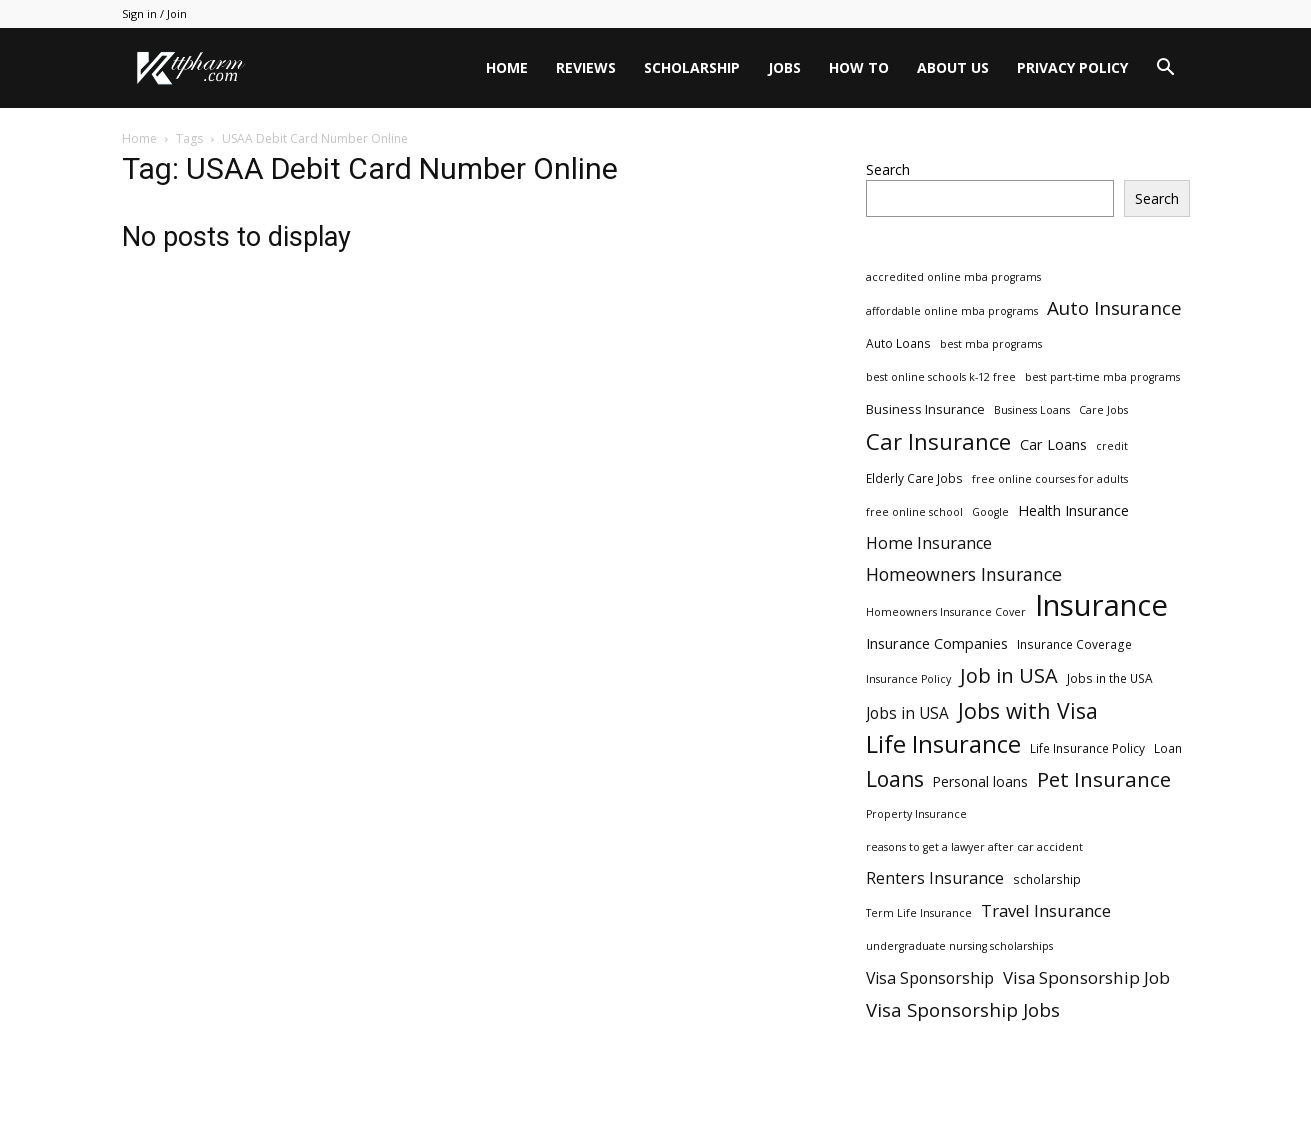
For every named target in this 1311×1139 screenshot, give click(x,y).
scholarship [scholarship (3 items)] (1047, 879)
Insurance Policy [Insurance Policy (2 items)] (908, 679)
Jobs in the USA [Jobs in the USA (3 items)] (1110, 678)
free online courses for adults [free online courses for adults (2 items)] (1050, 479)
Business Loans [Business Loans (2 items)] (1032, 410)
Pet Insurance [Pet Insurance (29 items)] (1104, 779)
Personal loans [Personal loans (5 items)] (980, 781)
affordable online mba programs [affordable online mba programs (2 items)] (952, 311)
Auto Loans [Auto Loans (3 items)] (898, 343)
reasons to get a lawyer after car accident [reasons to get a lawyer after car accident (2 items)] (974, 847)
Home (507, 67)
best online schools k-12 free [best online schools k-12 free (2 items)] (941, 377)
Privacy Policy (1072, 67)
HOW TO (859, 67)
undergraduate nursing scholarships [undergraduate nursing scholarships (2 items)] (959, 946)
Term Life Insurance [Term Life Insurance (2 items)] (919, 913)
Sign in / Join (154, 13)
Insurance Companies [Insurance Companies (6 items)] (937, 643)
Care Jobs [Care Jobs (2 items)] (1103, 410)
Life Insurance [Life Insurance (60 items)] (943, 744)
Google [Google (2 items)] (990, 512)
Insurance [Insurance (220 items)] (1101, 605)
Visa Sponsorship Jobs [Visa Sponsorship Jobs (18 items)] (963, 1009)
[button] (1166, 69)
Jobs (784, 67)
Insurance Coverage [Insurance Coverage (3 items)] (1074, 644)
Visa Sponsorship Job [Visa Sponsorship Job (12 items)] (1086, 977)
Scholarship (692, 67)
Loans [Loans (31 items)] (895, 779)
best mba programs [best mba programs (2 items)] (991, 344)
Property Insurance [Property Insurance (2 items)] (916, 814)
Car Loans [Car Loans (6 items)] (1053, 444)
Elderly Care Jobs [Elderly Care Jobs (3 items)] (914, 478)
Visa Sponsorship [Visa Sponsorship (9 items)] (930, 978)
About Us (953, 67)
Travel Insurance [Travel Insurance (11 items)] (1046, 910)
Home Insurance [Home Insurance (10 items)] (929, 543)
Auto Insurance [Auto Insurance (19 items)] (1114, 308)
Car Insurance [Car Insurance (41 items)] (938, 441)
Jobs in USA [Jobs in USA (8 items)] (907, 713)
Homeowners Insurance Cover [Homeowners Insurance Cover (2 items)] (946, 612)
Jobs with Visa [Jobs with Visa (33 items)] (1028, 710)
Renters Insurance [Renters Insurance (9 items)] (935, 878)
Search (888, 169)
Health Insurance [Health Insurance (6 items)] (1073, 510)
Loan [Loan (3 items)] (1168, 748)
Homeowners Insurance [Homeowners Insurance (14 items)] (964, 574)
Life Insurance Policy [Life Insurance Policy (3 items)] (1087, 748)
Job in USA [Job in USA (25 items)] (1009, 675)
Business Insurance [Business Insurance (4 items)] (925, 409)
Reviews (586, 67)
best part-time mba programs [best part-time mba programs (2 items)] (1102, 377)
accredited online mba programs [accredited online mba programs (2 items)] (953, 277)
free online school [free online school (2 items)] (914, 512)
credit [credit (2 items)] (1112, 446)
